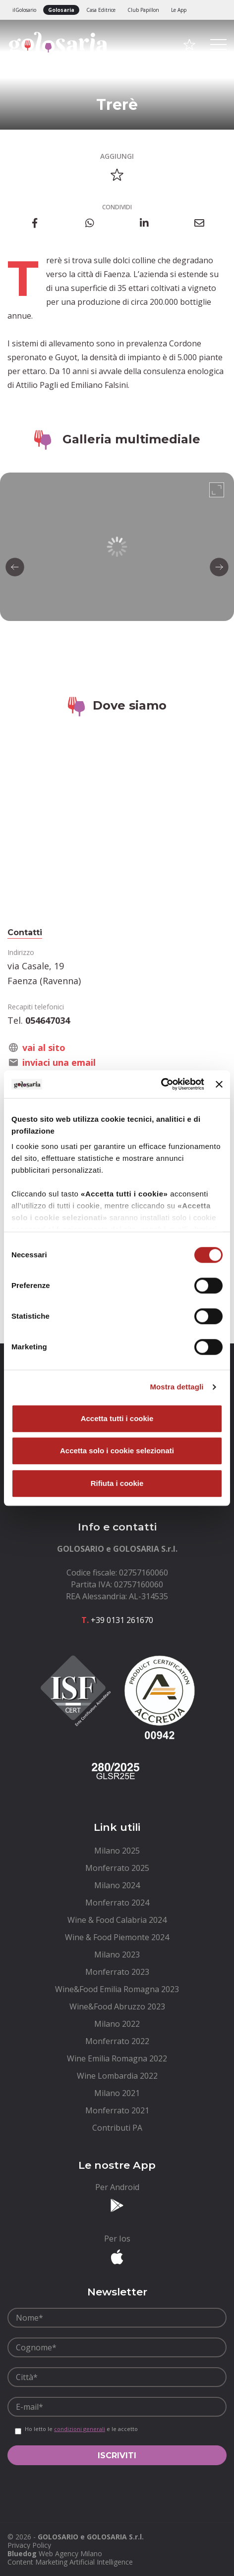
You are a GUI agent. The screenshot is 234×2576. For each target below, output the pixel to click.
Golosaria (61, 9)
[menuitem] (117, 1850)
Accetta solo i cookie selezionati (117, 1450)
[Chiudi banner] (219, 1084)
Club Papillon (143, 9)
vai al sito (43, 1047)
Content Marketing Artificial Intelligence (70, 2562)
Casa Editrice (101, 9)
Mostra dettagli (176, 1387)
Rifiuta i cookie (117, 1483)
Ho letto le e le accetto (81, 2429)
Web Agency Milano (70, 2553)
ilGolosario (24, 9)
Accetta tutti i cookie (117, 1418)
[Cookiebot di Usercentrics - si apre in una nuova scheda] (160, 1084)
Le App (178, 9)
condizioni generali (79, 2429)
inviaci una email (59, 1062)
